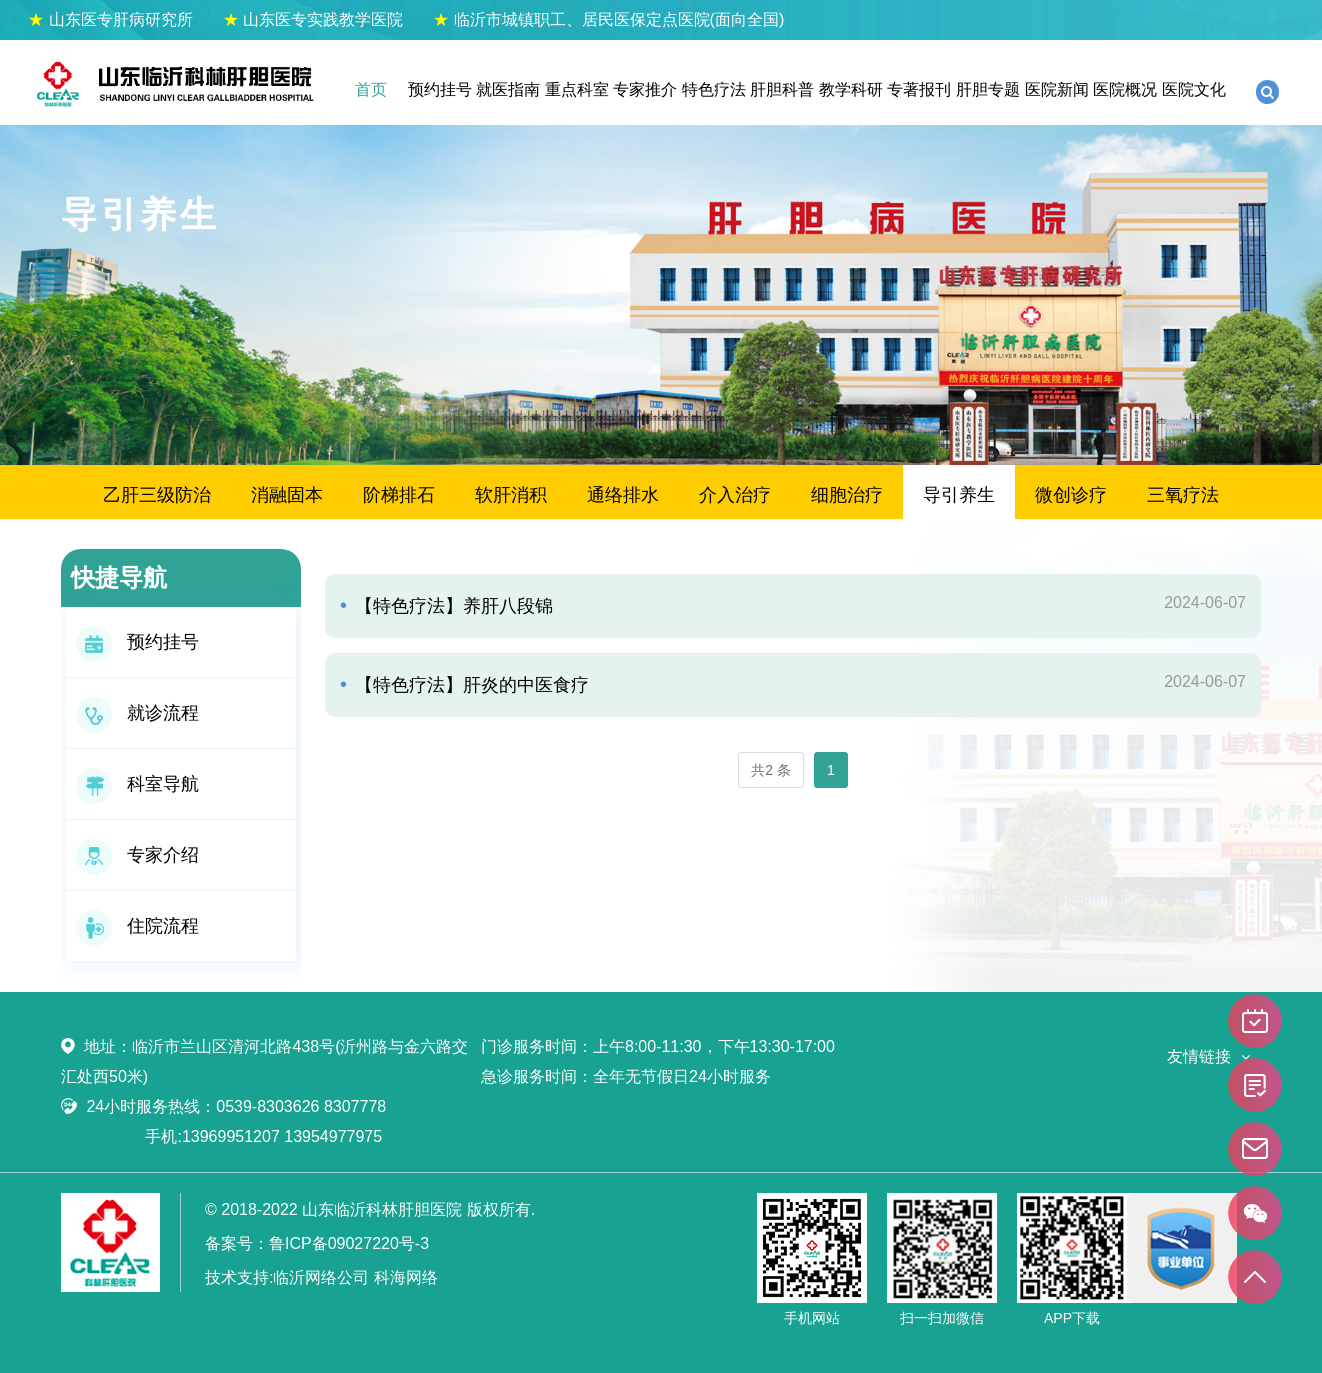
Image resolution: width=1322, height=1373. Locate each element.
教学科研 (851, 89)
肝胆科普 (782, 89)
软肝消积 (511, 495)
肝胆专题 (988, 89)
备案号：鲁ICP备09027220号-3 (317, 1243)
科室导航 (137, 784)
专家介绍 (137, 855)
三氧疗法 (1183, 495)
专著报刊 (919, 89)
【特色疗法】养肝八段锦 (451, 606)
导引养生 (959, 495)
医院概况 (1125, 89)
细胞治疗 (847, 495)
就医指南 (508, 89)
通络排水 (623, 495)
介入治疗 (735, 495)
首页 (371, 89)
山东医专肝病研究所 (110, 19)
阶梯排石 (399, 495)
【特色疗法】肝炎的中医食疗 (469, 685)
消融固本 (287, 495)
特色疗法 (714, 89)
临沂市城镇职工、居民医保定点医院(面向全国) (608, 19)
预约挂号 (440, 89)
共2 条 (771, 770)
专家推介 (645, 89)
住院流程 (137, 926)
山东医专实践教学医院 (313, 19)
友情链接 (1199, 1056)
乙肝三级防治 (157, 495)
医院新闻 (1057, 89)
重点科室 (577, 89)
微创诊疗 (1071, 495)
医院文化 (1194, 89)
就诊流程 (137, 713)
